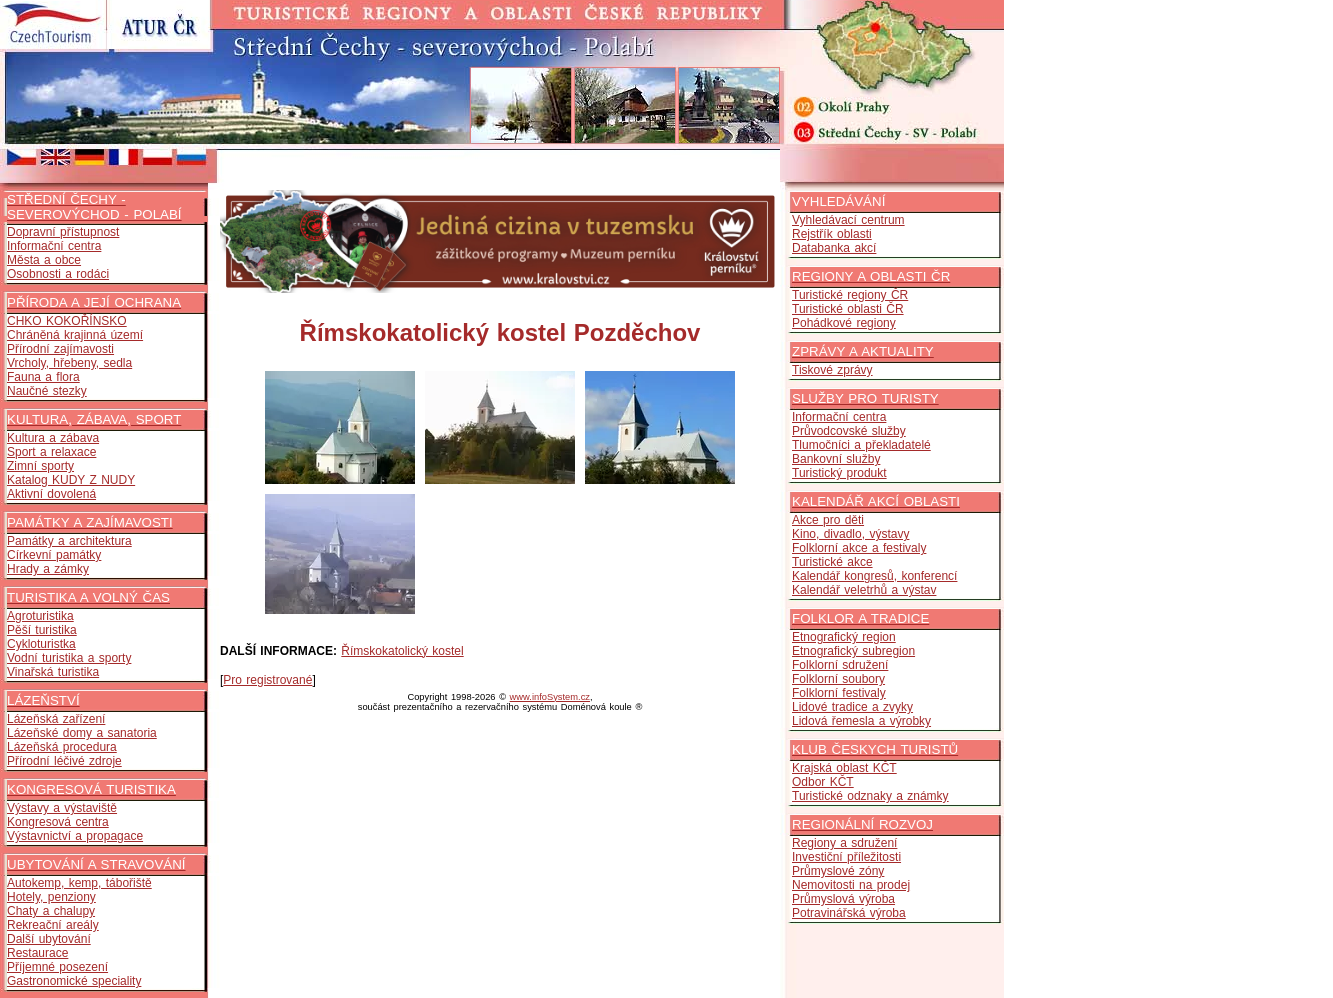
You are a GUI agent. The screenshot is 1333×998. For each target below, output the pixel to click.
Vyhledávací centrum (848, 220)
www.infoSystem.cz (550, 697)
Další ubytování (49, 939)
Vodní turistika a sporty (69, 658)
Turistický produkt (839, 473)
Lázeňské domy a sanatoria (82, 733)
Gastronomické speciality (74, 981)
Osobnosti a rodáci (58, 274)
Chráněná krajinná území (75, 335)
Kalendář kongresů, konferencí (874, 576)
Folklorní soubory (838, 679)
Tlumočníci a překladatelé (861, 445)
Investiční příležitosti (846, 857)
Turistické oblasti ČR (848, 309)
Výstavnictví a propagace (75, 836)
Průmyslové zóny (838, 871)
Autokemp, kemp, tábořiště (79, 883)
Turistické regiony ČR (850, 295)
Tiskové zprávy (832, 370)
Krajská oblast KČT (844, 768)
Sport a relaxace (51, 452)
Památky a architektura (69, 541)
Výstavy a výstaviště (62, 808)
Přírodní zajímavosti (60, 349)
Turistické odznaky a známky (870, 796)
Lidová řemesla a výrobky (861, 721)
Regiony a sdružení (844, 843)
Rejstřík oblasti (832, 234)
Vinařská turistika (53, 672)
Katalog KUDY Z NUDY (71, 480)
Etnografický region (844, 637)
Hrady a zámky (48, 569)
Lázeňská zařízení (56, 719)
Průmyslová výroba (843, 899)
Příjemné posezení (57, 967)
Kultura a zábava (53, 438)
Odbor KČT (823, 782)
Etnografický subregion (853, 651)
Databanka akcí (834, 248)
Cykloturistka (41, 644)
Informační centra (54, 246)
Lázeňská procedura (62, 747)
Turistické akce (832, 562)
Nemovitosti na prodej (851, 885)
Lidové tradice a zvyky (852, 707)
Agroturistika (40, 616)
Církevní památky (54, 555)
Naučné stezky (47, 391)
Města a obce (44, 260)
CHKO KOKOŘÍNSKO (67, 321)
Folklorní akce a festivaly (859, 548)
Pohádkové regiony (844, 323)
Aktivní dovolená (51, 494)
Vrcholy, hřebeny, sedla (69, 363)
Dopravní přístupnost (63, 232)
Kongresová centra (58, 822)
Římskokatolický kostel (402, 651)
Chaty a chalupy (51, 911)
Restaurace (37, 953)
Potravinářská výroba (849, 913)
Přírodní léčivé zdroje (64, 761)
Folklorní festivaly (839, 693)
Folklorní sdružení (840, 665)
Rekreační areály (53, 925)
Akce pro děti (828, 520)
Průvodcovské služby (849, 431)
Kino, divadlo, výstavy (850, 534)
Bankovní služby (836, 459)
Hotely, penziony (51, 897)
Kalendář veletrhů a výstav (864, 590)
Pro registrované (267, 680)
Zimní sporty (40, 466)
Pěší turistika (42, 630)
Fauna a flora (43, 377)
